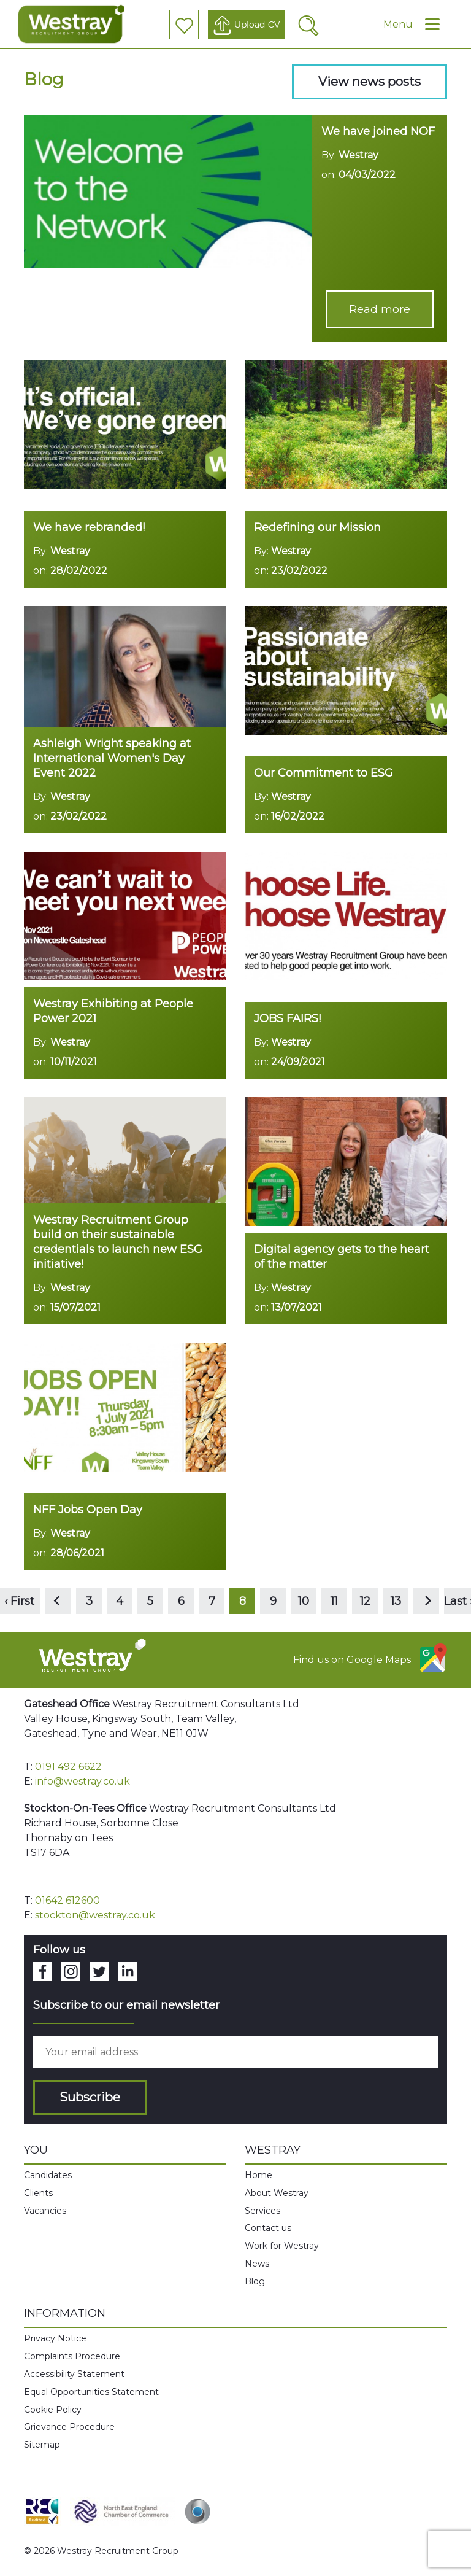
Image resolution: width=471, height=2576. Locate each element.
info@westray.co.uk (82, 1781)
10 (303, 1601)
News (257, 2263)
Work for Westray (282, 2245)
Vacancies (45, 2210)
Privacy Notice (55, 2338)
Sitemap (42, 2444)
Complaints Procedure (72, 2356)
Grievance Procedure (69, 2426)
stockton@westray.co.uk (95, 1915)
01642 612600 (67, 1900)
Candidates (48, 2175)
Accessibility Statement (74, 2374)
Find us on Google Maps (370, 1657)
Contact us (268, 2227)
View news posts (369, 81)
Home (258, 2175)
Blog (255, 2281)
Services (262, 2210)
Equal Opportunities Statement (91, 2391)
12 (365, 1601)
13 (396, 1601)
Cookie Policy (53, 2409)
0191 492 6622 (68, 1766)
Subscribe (89, 2097)
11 (334, 1601)
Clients (38, 2192)
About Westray (276, 2192)
